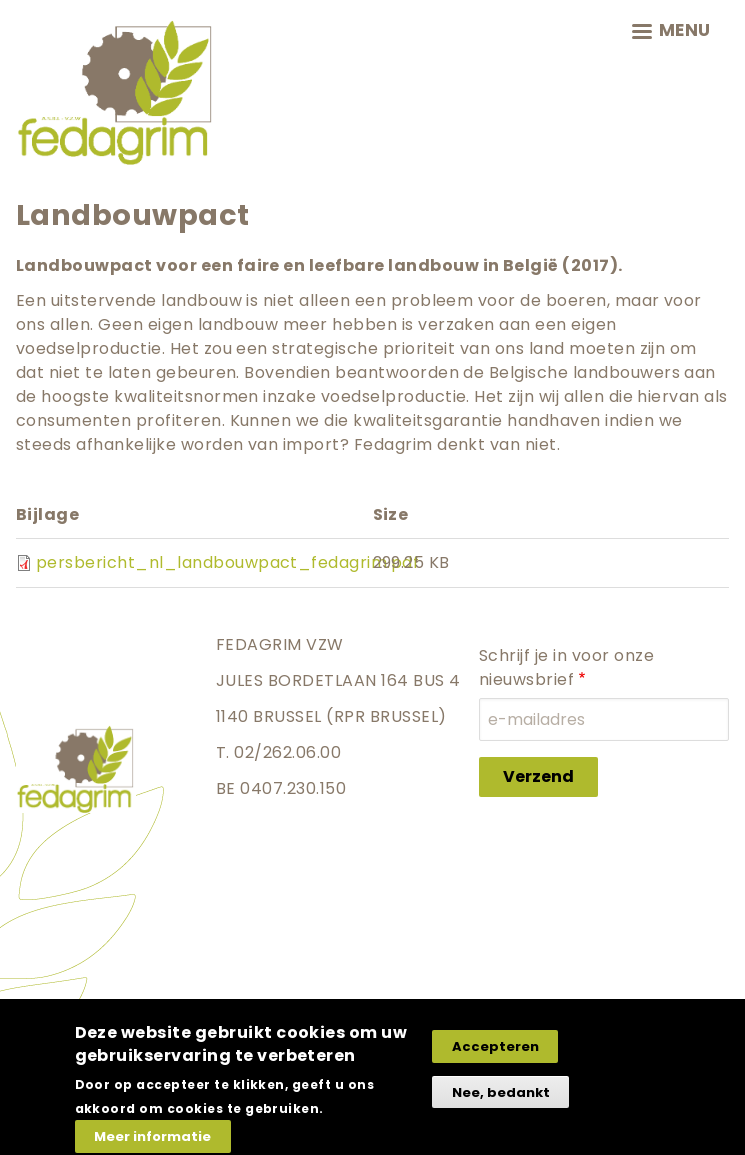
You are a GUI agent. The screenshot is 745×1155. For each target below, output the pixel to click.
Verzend (538, 776)
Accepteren (495, 1055)
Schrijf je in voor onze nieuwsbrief (566, 667)
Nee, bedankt (501, 1101)
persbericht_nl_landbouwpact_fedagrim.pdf (227, 562)
